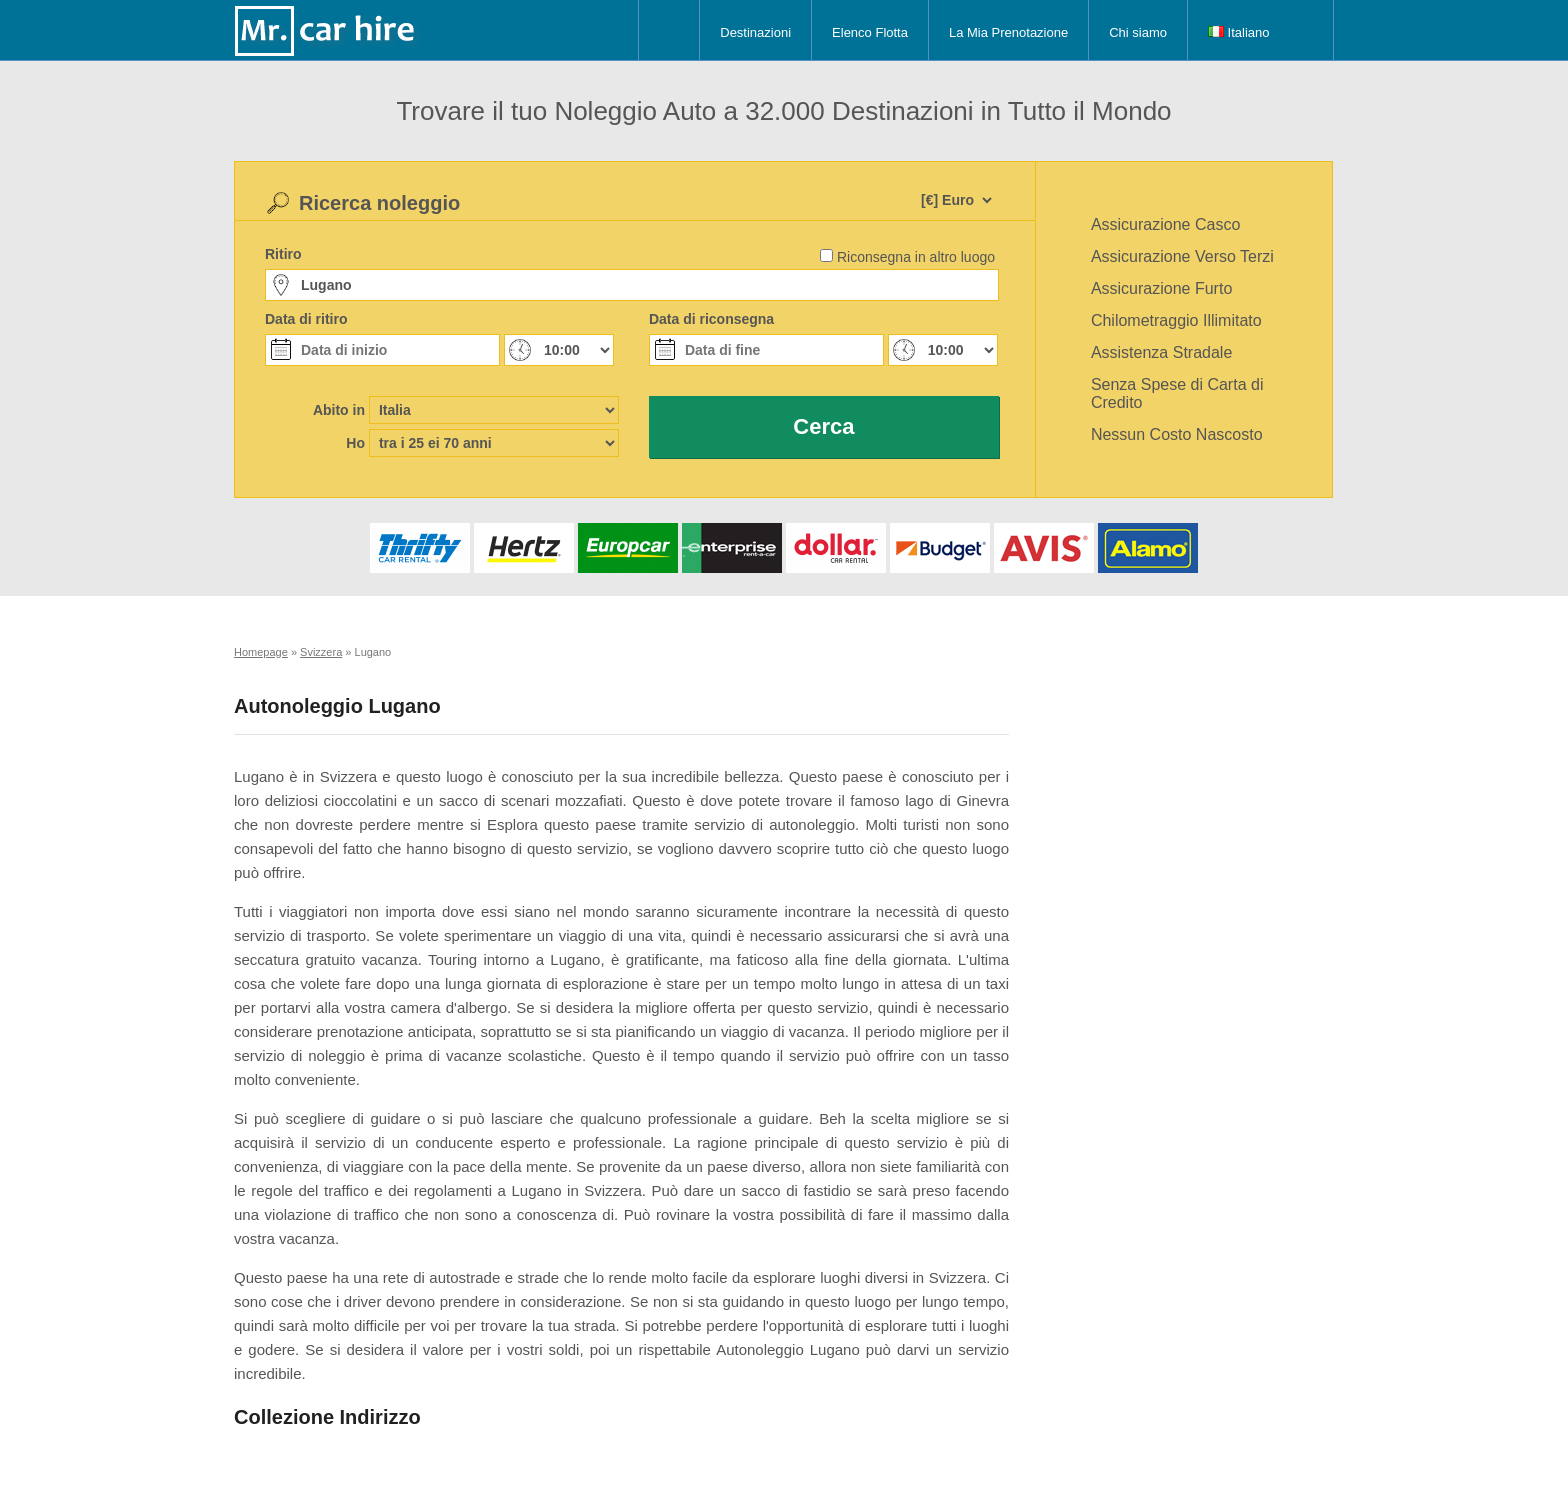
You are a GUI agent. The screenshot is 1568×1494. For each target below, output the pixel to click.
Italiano (1239, 32)
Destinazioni (755, 32)
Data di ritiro (306, 319)
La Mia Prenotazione (1008, 32)
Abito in (339, 410)
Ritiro (283, 254)
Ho (355, 443)
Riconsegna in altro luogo (916, 257)
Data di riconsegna (711, 319)
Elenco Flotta (870, 32)
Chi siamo (1138, 32)
